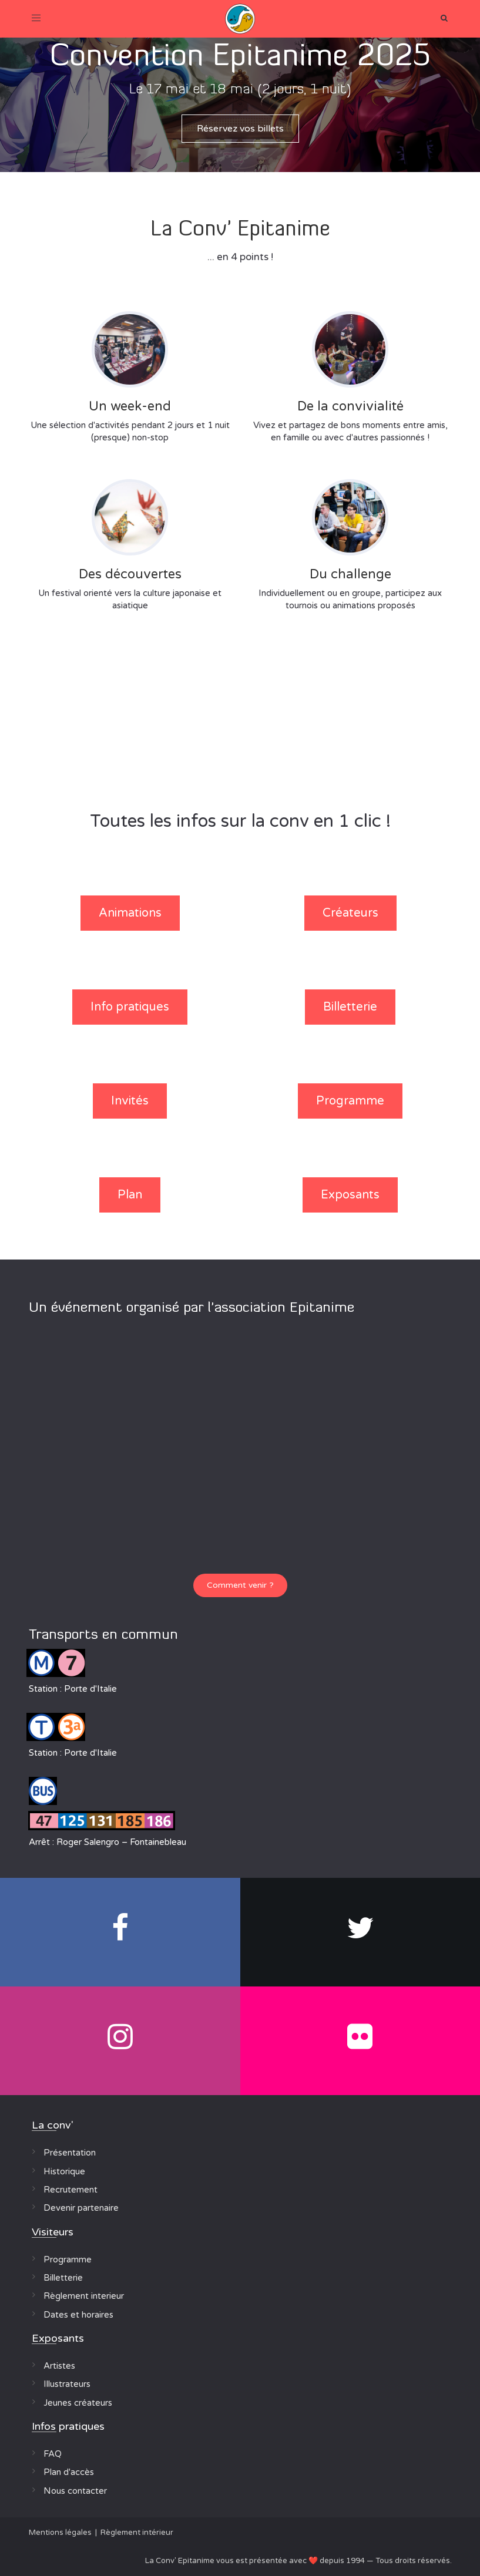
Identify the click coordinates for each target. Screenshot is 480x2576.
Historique (64, 2171)
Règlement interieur (83, 2296)
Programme (67, 2259)
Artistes (59, 2366)
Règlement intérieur (136, 2532)
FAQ (52, 2454)
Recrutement (70, 2189)
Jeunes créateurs (77, 2402)
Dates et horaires (78, 2314)
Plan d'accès (68, 2472)
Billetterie (63, 2277)
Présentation (69, 2152)
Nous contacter (75, 2491)
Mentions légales (60, 2532)
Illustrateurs (66, 2384)
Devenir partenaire (81, 2208)
